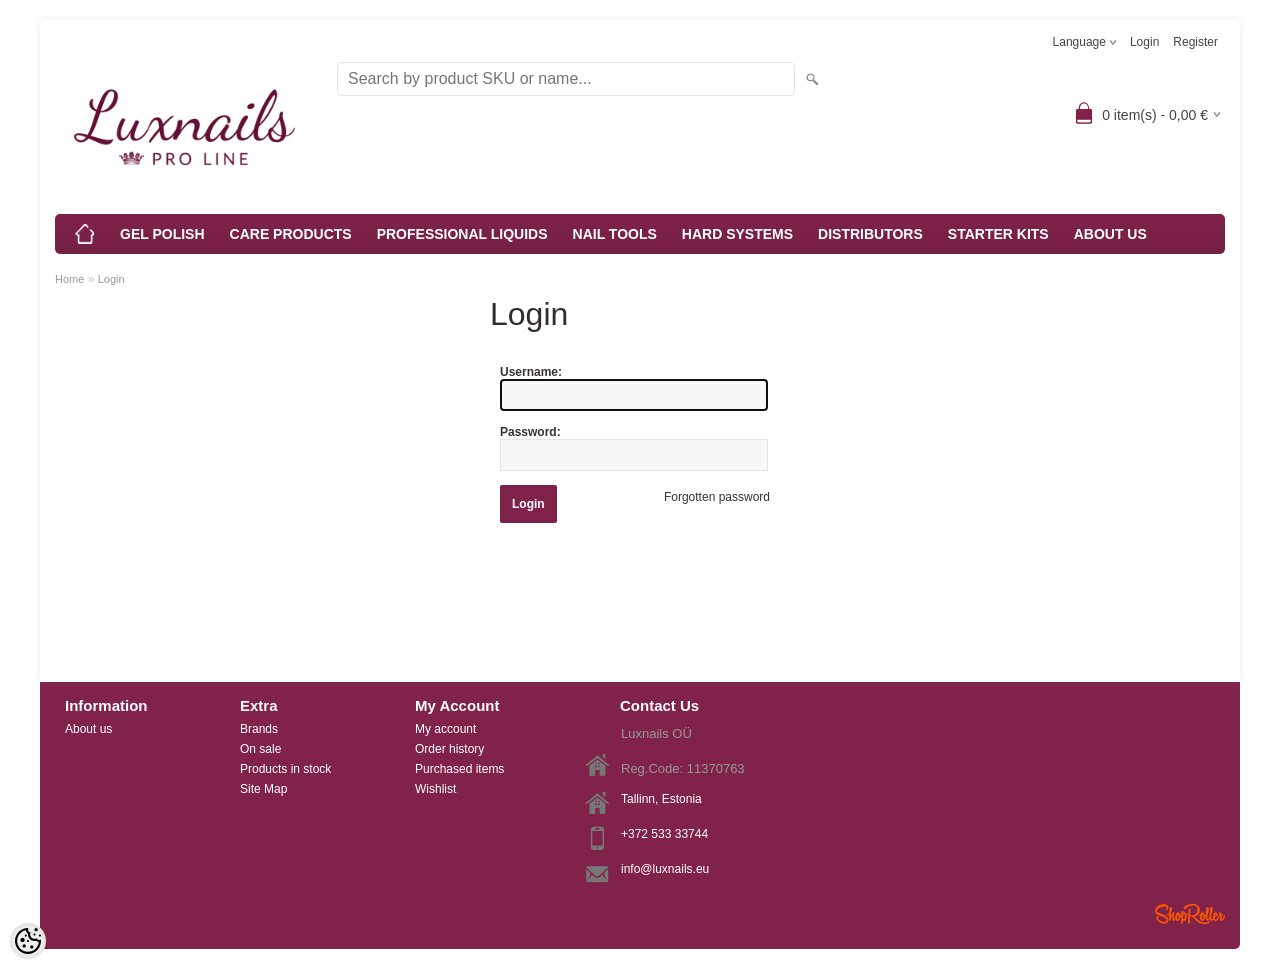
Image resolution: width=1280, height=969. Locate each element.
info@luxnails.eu (665, 869)
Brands (259, 729)
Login (1144, 42)
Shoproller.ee (1190, 914)
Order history (449, 749)
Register (1195, 42)
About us (88, 729)
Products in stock (285, 769)
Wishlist (435, 789)
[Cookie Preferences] (28, 941)
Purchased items (459, 769)
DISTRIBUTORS (870, 234)
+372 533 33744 (664, 834)
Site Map (263, 789)
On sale (260, 749)
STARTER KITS (998, 234)
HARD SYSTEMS (737, 234)
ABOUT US (1110, 234)
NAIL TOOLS (615, 234)
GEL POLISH (162, 234)
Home (69, 279)
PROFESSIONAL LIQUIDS (462, 234)
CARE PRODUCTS (291, 234)
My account (445, 729)
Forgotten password (717, 497)
